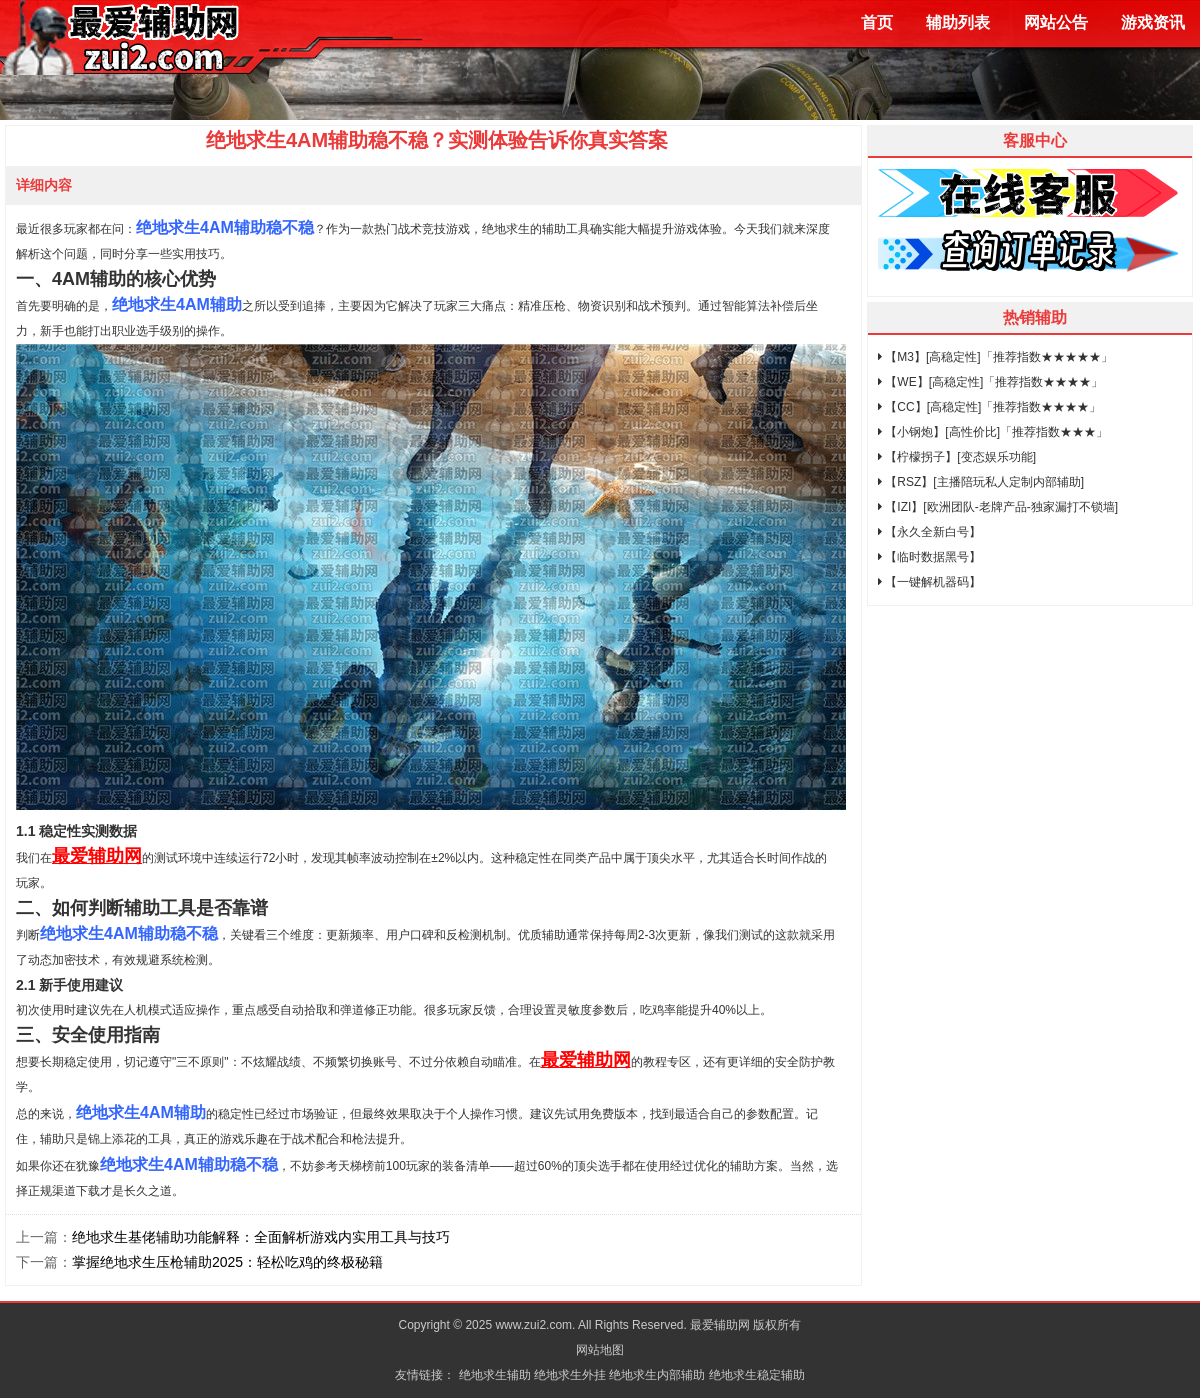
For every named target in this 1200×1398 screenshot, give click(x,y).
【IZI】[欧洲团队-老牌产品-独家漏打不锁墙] (998, 507)
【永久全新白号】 (929, 532)
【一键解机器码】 (929, 582)
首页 (877, 22)
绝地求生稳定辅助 (757, 1375)
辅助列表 (958, 22)
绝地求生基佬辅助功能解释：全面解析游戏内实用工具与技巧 (261, 1237)
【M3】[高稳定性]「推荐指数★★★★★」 (995, 357)
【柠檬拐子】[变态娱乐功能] (957, 457)
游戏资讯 (1153, 22)
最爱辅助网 (97, 856)
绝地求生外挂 (570, 1375)
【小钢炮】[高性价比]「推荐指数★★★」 (993, 432)
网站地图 (600, 1350)
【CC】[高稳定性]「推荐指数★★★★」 (989, 407)
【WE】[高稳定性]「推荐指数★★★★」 (990, 382)
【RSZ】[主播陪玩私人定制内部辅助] (981, 482)
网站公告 (1056, 22)
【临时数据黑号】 (929, 557)
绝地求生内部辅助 (657, 1375)
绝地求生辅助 (495, 1375)
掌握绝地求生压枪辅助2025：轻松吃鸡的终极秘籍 (227, 1262)
